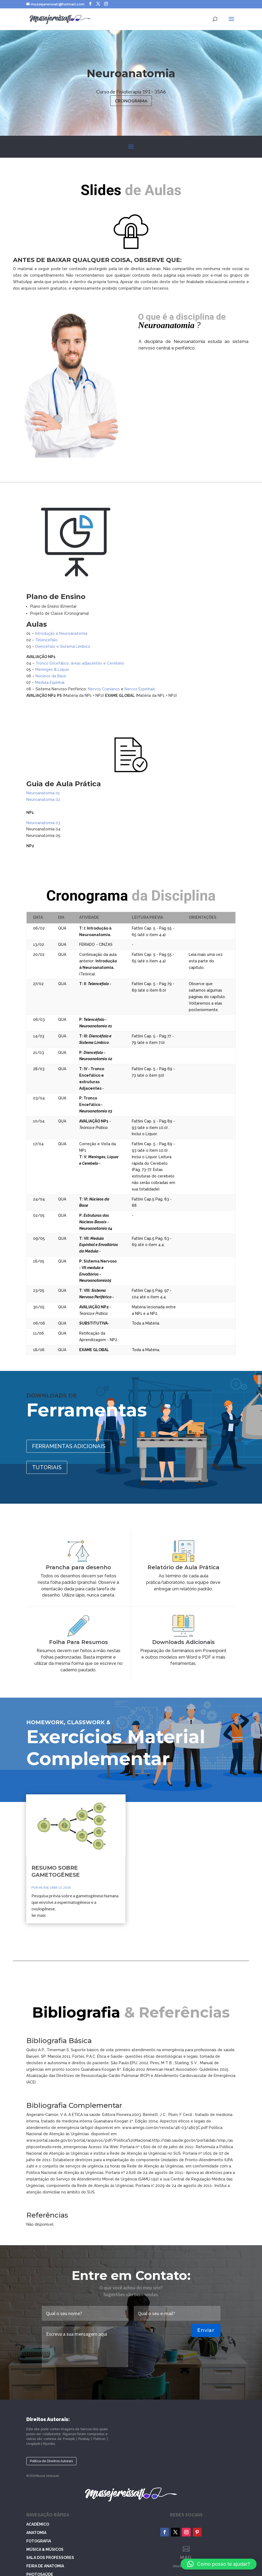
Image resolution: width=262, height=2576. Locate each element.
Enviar (206, 2330)
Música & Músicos (44, 2549)
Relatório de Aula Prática (157, 1583)
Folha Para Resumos (104, 1621)
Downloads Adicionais (158, 1621)
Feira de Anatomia (45, 2566)
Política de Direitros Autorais (51, 2461)
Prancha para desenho (104, 1583)
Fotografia (38, 2541)
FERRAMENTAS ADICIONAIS (71, 1446)
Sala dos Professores (50, 2557)
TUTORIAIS (50, 1466)
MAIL (186, 2557)
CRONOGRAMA (131, 100)
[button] (219, 2564)
